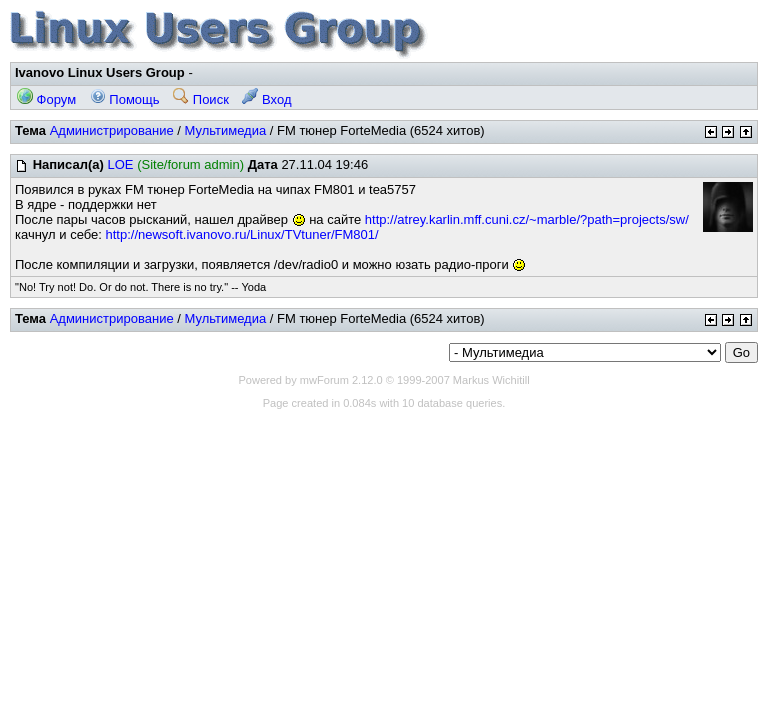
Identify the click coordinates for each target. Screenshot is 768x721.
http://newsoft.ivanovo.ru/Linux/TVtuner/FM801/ (242, 234)
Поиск (201, 99)
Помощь (125, 99)
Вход (266, 99)
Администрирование (112, 130)
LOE (120, 164)
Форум (46, 99)
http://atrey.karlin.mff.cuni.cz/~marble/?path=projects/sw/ (527, 219)
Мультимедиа (225, 130)
